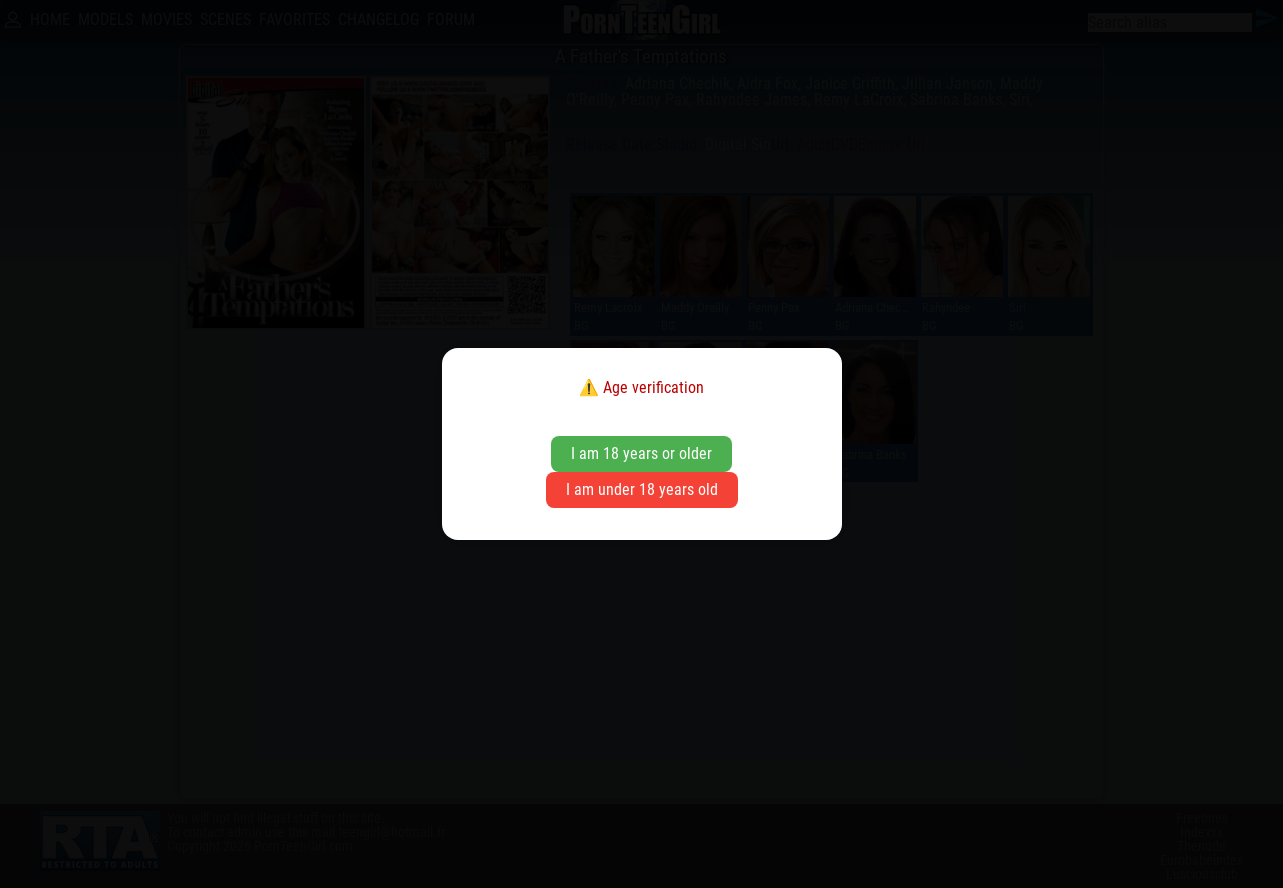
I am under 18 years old (642, 489)
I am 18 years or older (641, 453)
